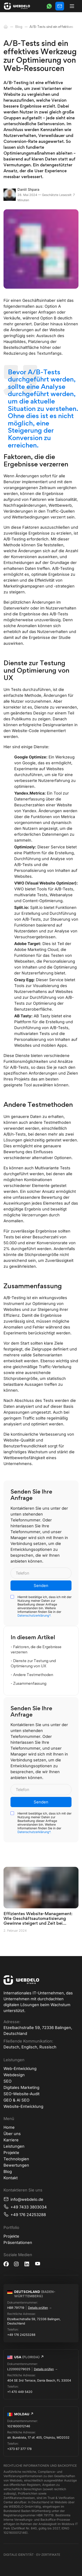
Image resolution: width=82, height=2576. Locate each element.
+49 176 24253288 (21, 2334)
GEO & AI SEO (16, 2100)
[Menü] (72, 6)
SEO (7, 2081)
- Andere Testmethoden (32, 1675)
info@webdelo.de (23, 2199)
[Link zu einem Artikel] (41, 1887)
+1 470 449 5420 (19, 2392)
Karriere (11, 2140)
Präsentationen (17, 2242)
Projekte (11, 2152)
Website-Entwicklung (23, 2106)
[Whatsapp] (49, 6)
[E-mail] (59, 6)
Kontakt (10, 2178)
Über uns (12, 2133)
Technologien (16, 2159)
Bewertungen (16, 2165)
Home (9, 2127)
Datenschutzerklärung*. (34, 1615)
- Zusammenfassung (28, 1684)
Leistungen (13, 2146)
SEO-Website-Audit (21, 2094)
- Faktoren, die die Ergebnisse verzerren (36, 1650)
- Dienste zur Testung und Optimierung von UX (33, 1663)
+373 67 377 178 (19, 2449)
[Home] (16, 6)
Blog (7, 2171)
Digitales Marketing (21, 2087)
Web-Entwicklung (20, 2068)
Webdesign (14, 2075)
